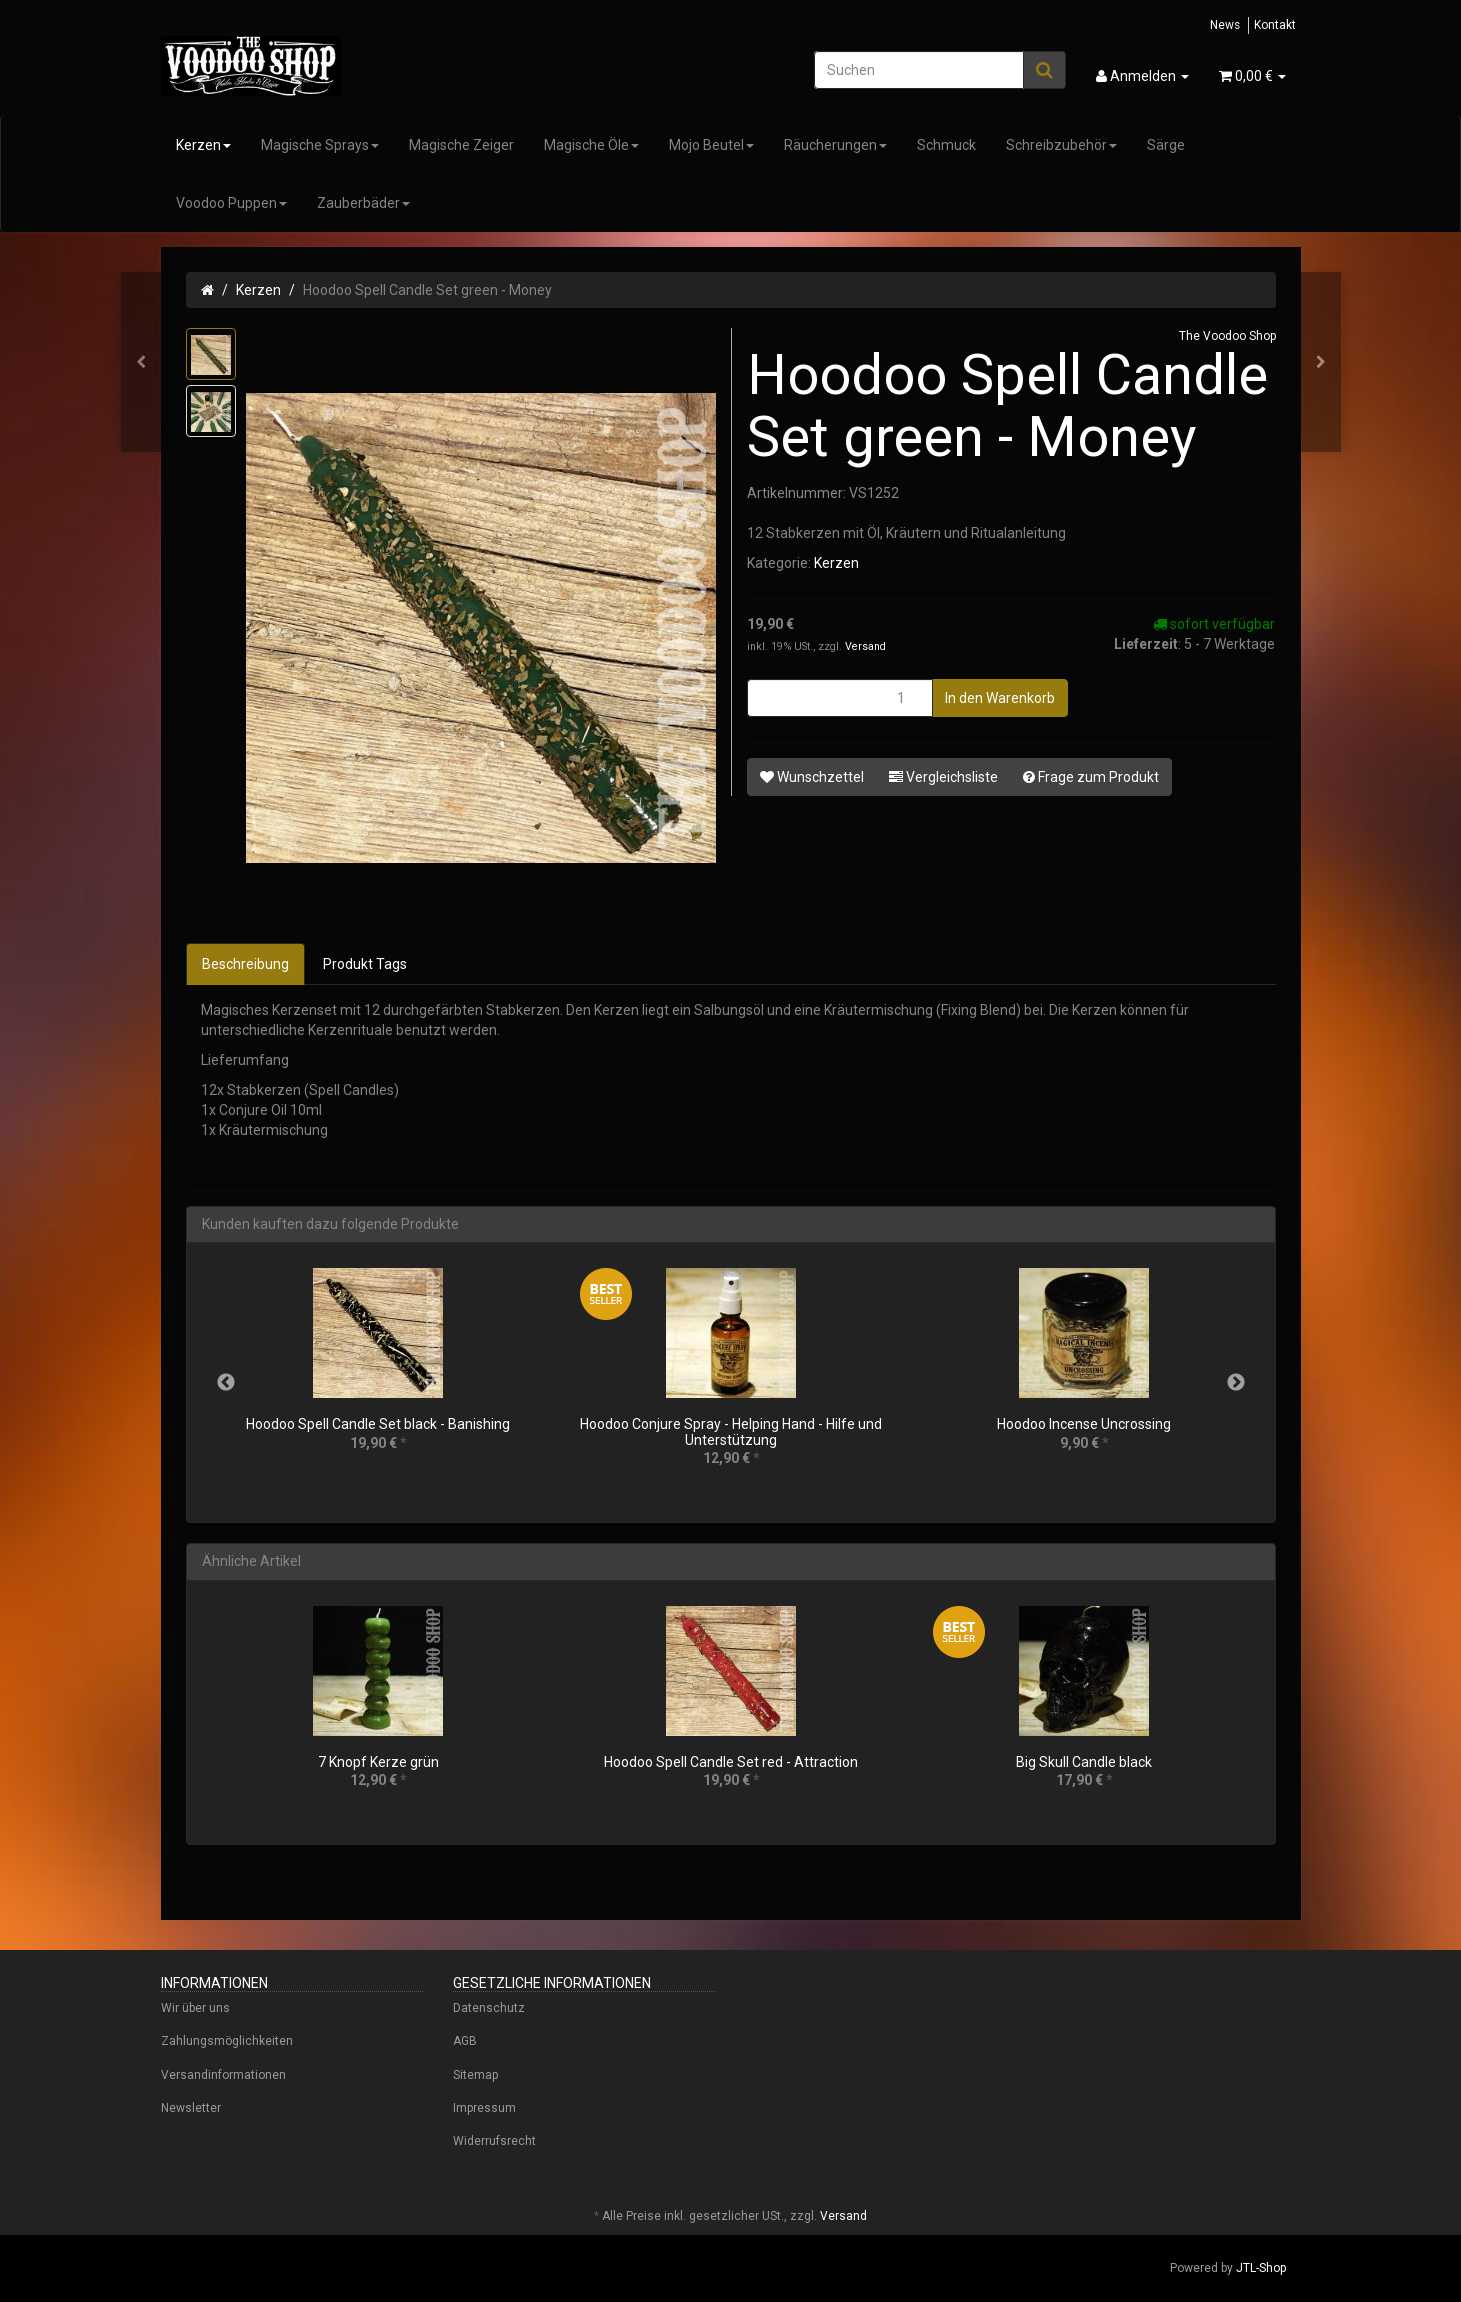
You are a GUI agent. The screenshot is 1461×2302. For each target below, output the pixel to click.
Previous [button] (226, 1383)
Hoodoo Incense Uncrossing (1084, 1424)
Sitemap (475, 2075)
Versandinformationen (223, 2075)
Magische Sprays (320, 145)
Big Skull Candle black (1084, 1762)
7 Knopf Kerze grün (378, 1762)
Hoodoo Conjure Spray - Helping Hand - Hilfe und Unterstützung (731, 1431)
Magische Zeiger (461, 145)
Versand (865, 646)
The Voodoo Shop (1227, 336)
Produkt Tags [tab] (365, 964)
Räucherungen (835, 145)
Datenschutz (489, 2008)
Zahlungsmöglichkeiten (227, 2041)
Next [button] (1236, 1383)
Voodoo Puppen (231, 203)
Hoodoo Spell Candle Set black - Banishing (378, 1424)
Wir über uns (195, 2008)
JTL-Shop (1261, 2268)
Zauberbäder (363, 203)
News (1225, 25)
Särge (1166, 145)
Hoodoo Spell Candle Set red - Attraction (731, 1762)
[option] (378, 1374)
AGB (465, 2041)
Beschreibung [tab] (245, 964)
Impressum (484, 2108)
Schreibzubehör (1061, 145)
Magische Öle (591, 145)
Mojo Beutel (711, 145)
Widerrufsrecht (494, 2141)
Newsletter (191, 2108)
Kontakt (1275, 25)
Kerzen (203, 145)
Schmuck (946, 145)
